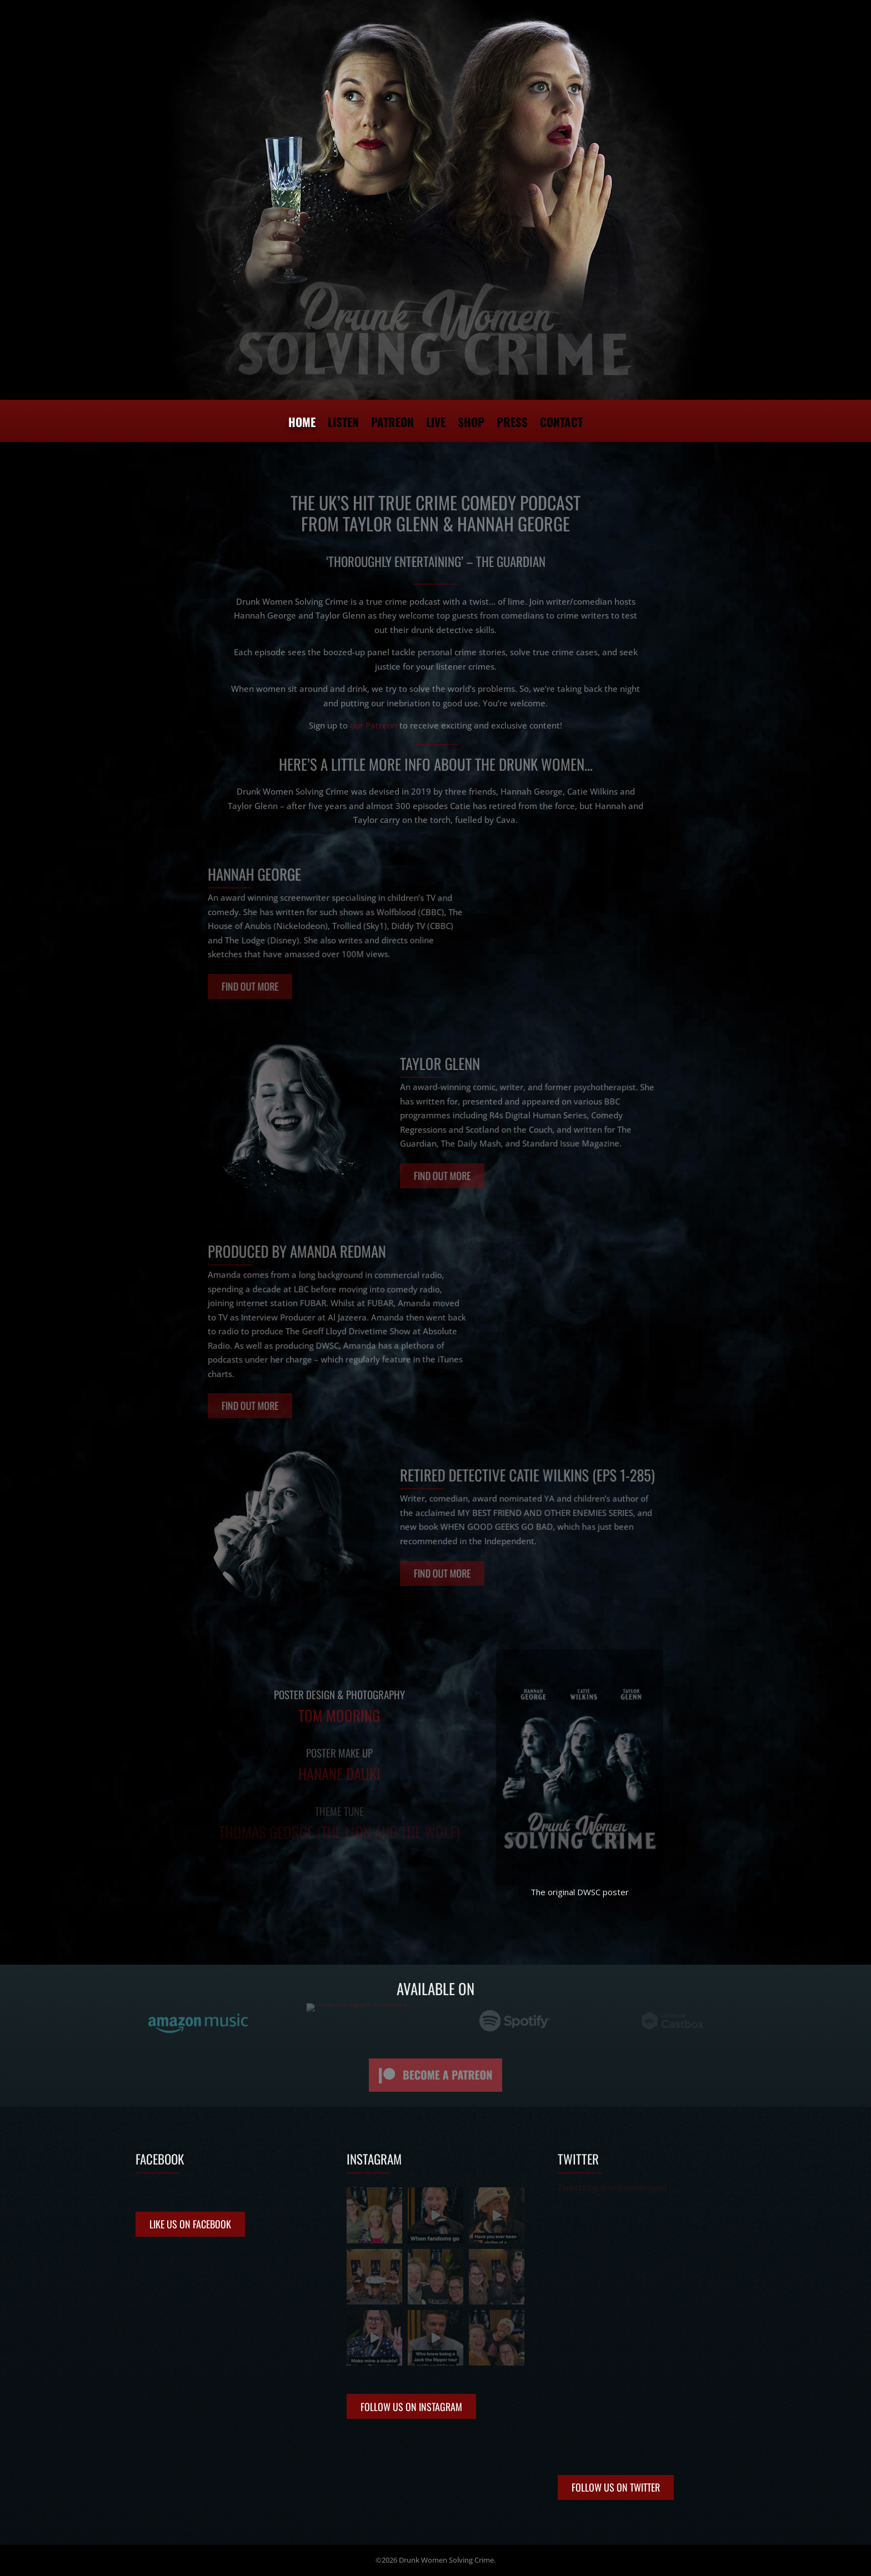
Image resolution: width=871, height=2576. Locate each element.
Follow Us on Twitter (616, 2487)
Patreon (392, 424)
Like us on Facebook (190, 2224)
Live (435, 424)
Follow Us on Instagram (411, 2406)
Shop (471, 424)
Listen (343, 424)
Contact (561, 424)
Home (302, 424)
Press (512, 424)
